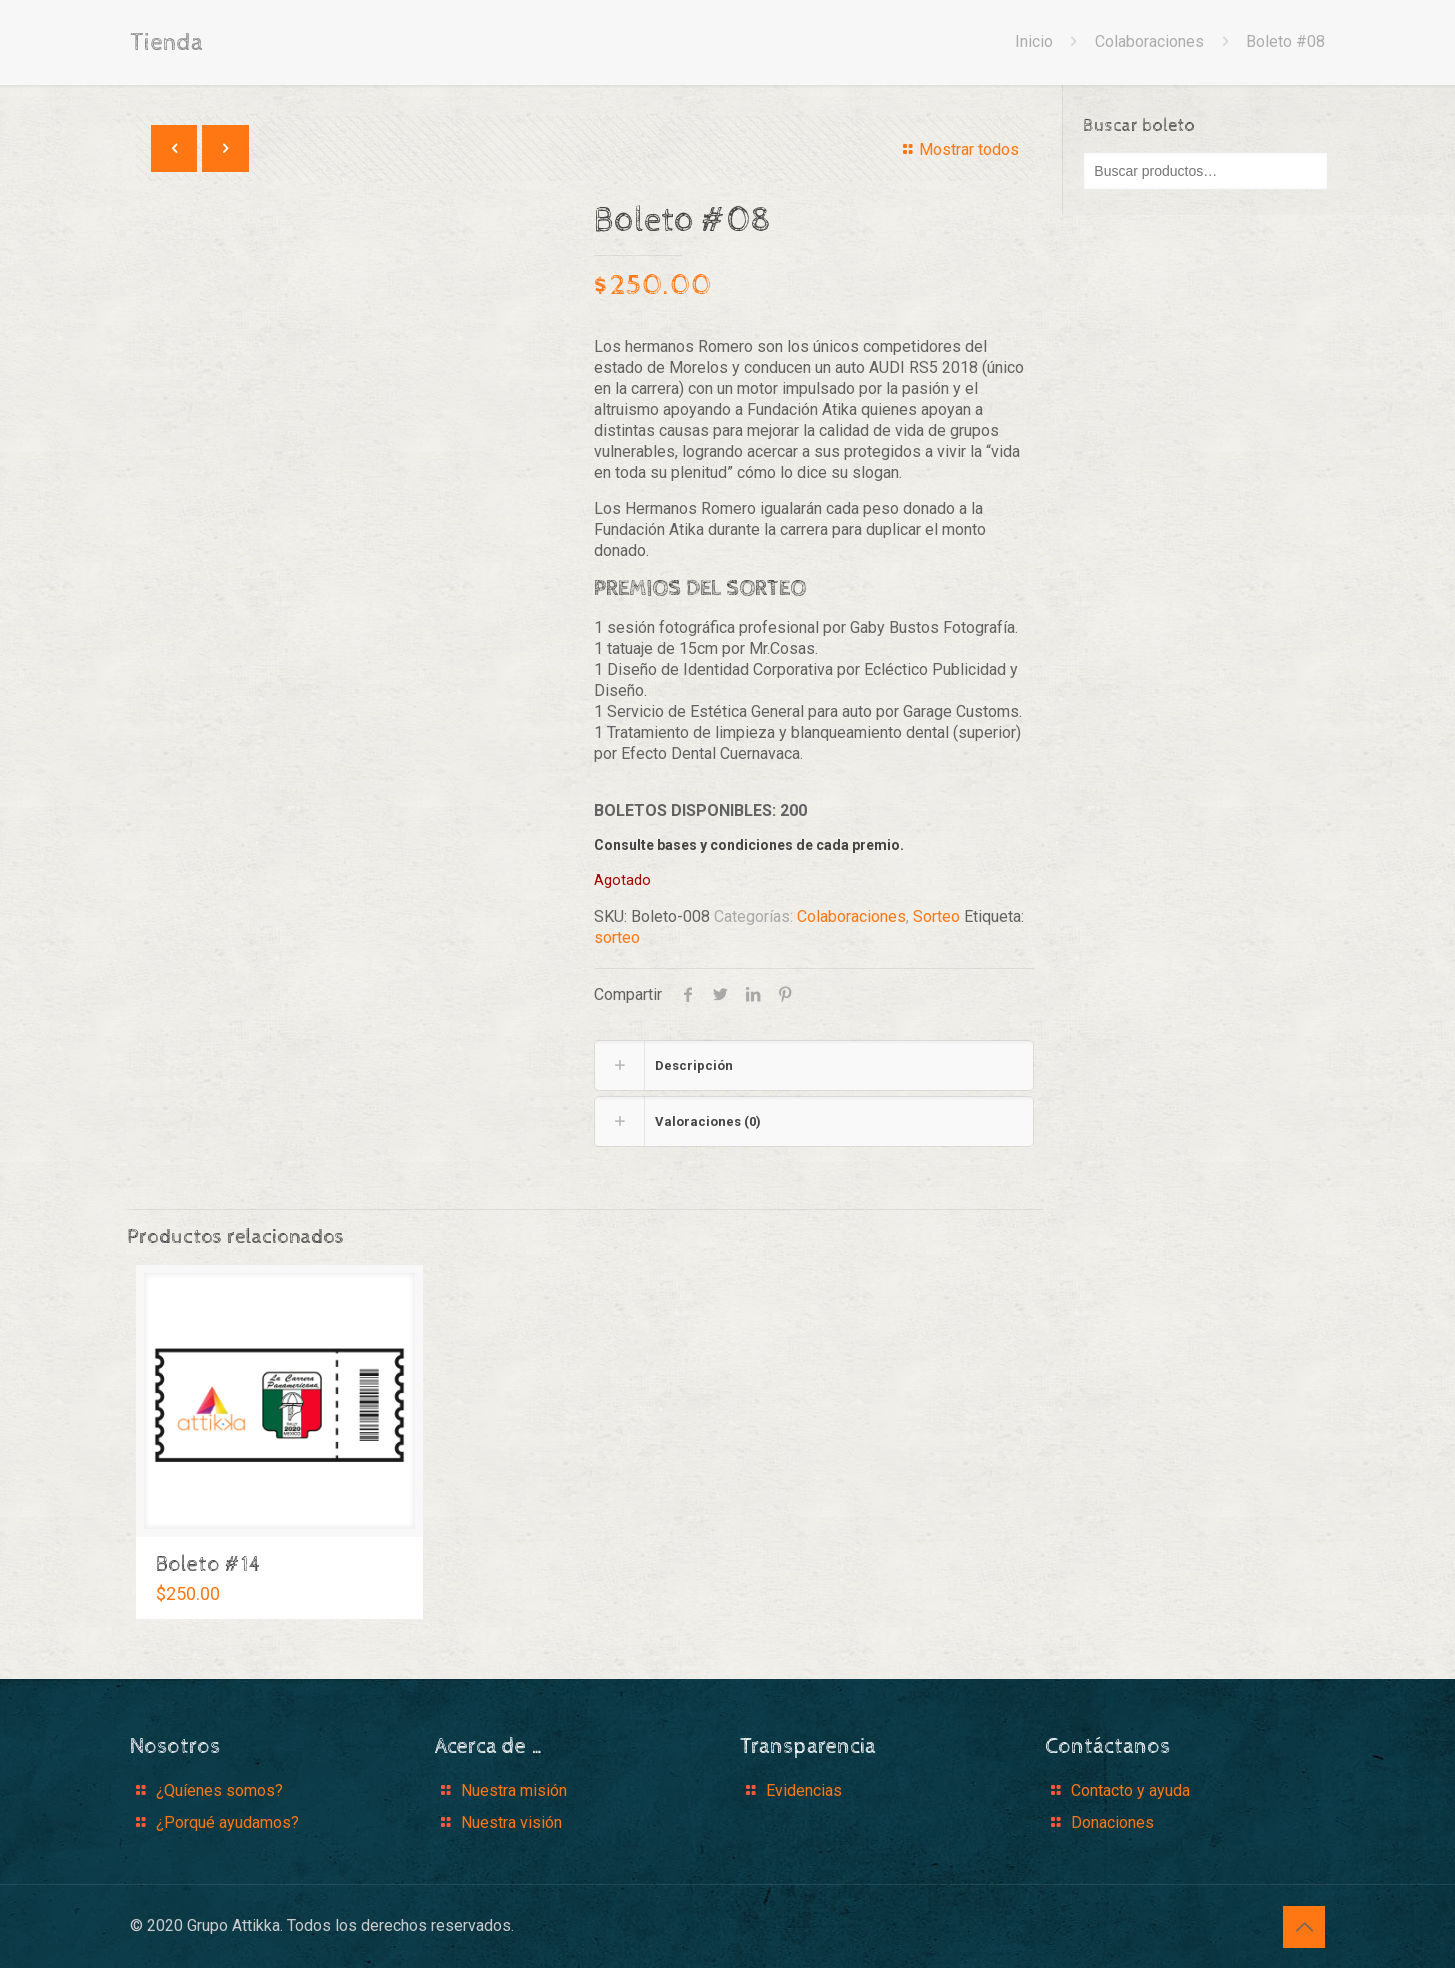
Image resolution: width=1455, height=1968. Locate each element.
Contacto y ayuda (1130, 1790)
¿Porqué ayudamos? (227, 1822)
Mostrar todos (957, 149)
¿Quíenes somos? (219, 1790)
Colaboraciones (1149, 41)
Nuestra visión (511, 1822)
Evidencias (804, 1790)
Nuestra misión (514, 1790)
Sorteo (936, 916)
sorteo (617, 937)
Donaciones (1112, 1822)
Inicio (1034, 41)
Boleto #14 (209, 1565)
